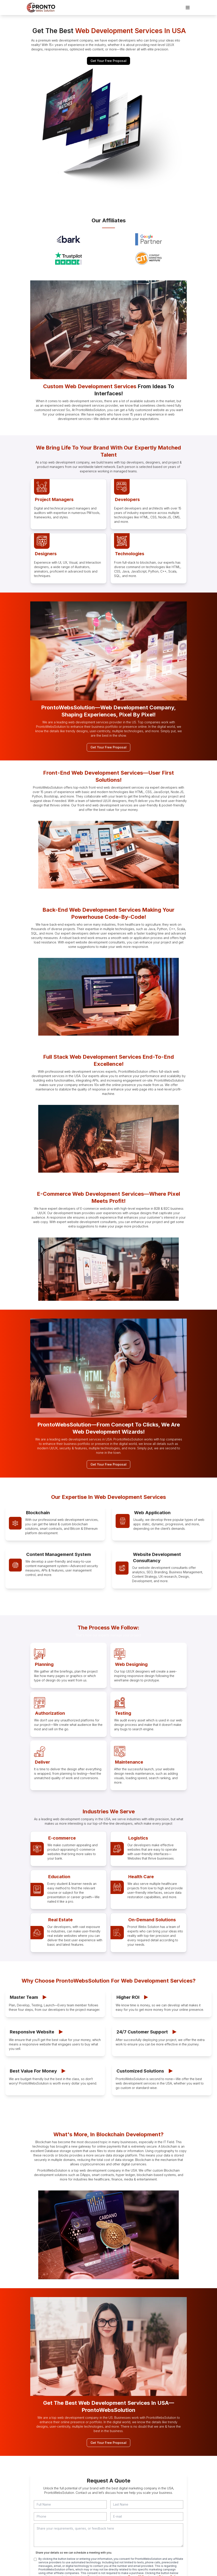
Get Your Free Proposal (108, 61)
